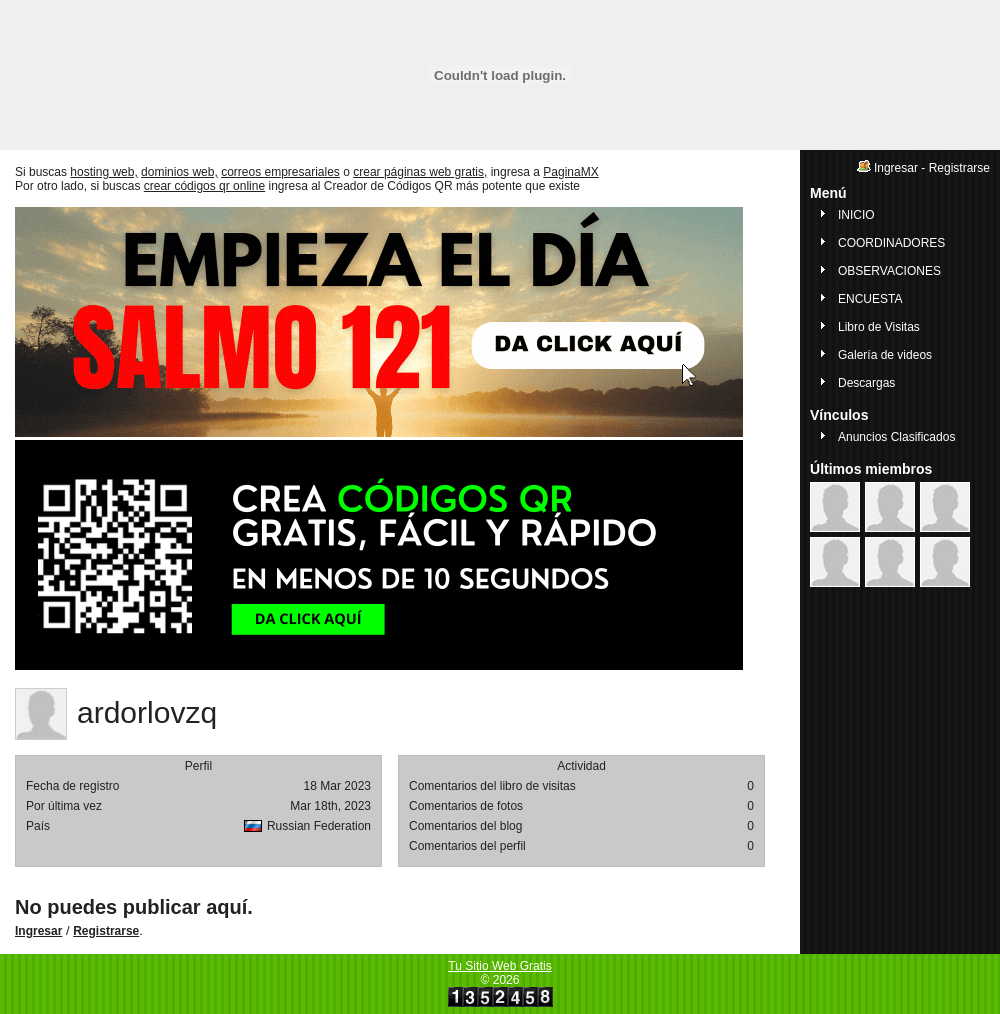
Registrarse (106, 931)
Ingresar (38, 931)
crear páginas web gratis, (420, 172)
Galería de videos (885, 355)
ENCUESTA (870, 299)
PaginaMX (570, 172)
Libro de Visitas (879, 327)
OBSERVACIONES (889, 271)
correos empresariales (280, 172)
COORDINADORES (891, 243)
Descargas (866, 383)
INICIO (856, 215)
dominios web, (179, 172)
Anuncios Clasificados (896, 437)
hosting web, (103, 172)
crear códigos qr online (204, 186)
